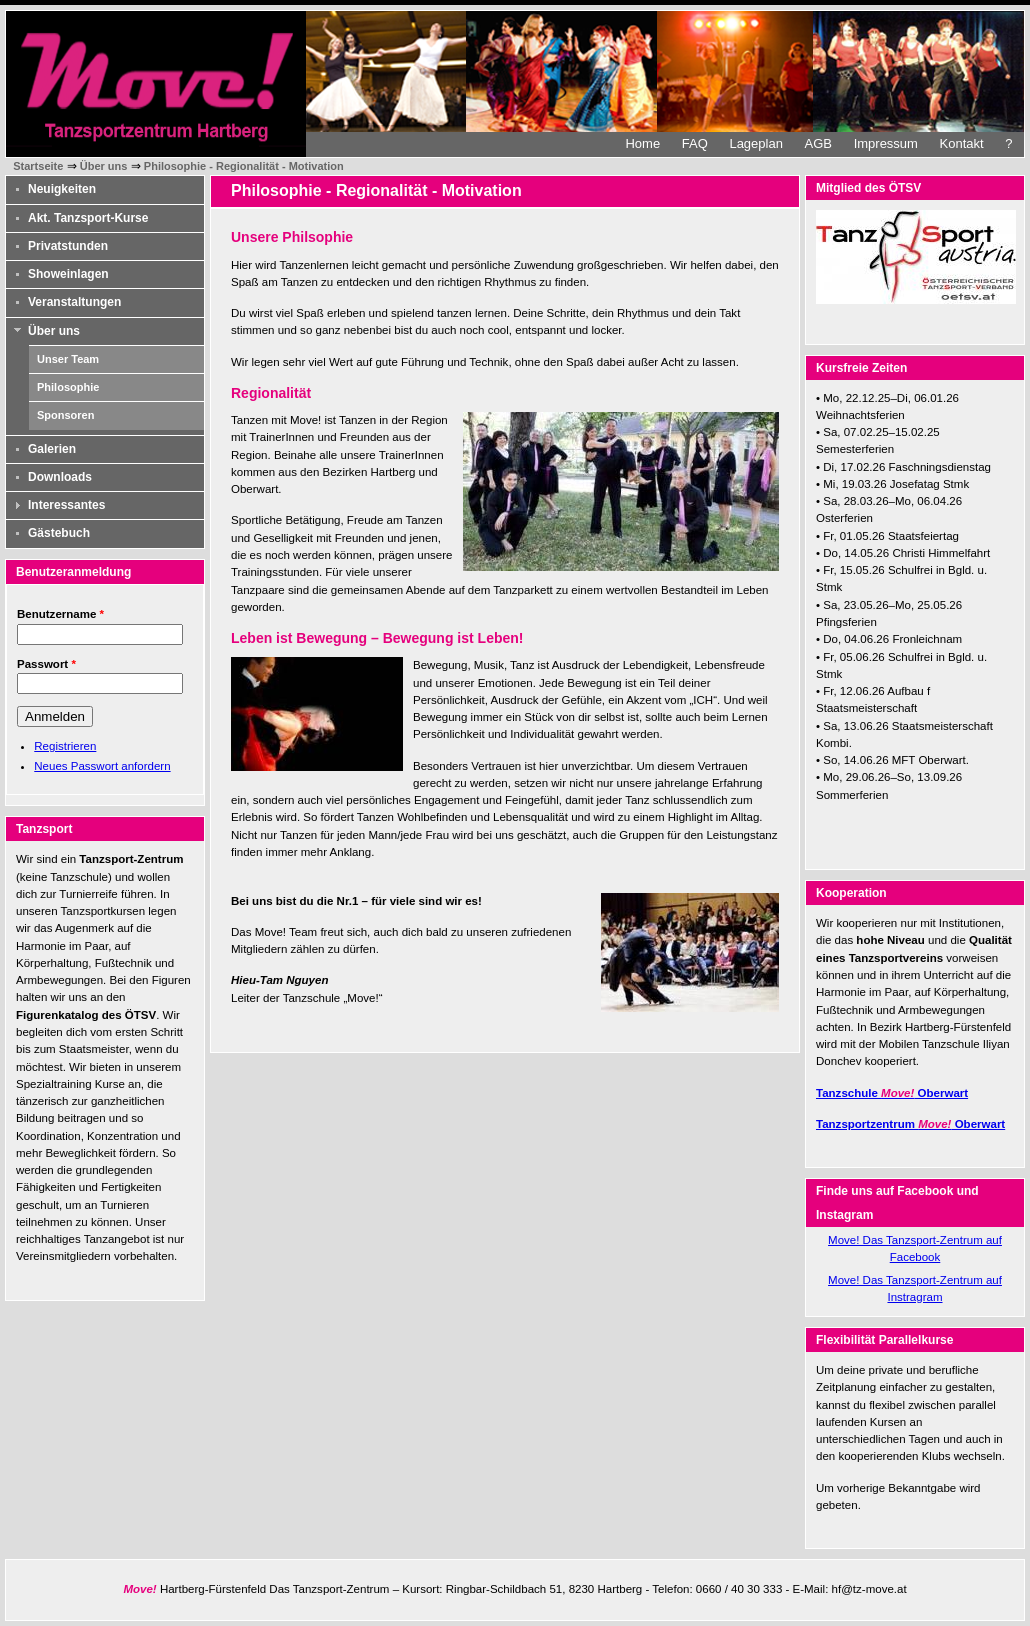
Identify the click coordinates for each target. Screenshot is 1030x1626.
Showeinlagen (68, 274)
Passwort (46, 664)
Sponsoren (65, 415)
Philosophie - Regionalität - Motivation (244, 166)
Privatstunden (68, 246)
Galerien (52, 449)
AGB (818, 143)
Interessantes (66, 505)
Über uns (104, 166)
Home (642, 143)
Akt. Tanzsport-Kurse (88, 218)
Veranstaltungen (74, 302)
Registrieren (65, 746)
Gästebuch (59, 533)
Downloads (60, 477)
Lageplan (756, 143)
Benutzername (60, 614)
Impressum (886, 143)
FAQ (695, 143)
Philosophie (68, 387)
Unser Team (68, 359)
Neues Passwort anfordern (102, 766)
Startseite (38, 166)
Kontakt (962, 143)
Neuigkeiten (62, 189)
